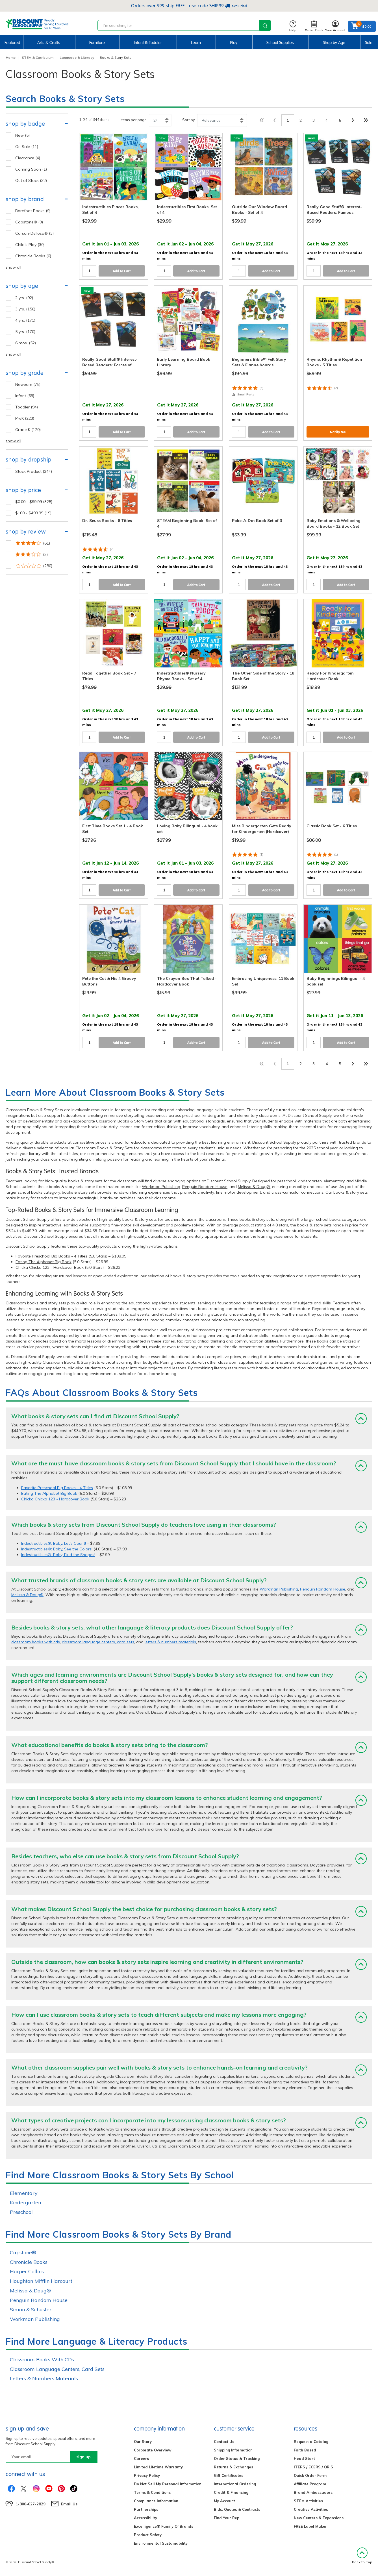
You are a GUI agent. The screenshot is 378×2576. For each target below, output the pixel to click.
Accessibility (145, 2518)
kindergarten (310, 1180)
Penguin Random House (204, 1186)
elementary (334, 1180)
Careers (141, 2458)
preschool (286, 1180)
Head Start (304, 2458)
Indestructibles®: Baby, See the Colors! (56, 1549)
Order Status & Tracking (237, 2458)
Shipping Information (233, 2450)
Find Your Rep (226, 2518)
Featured (12, 42)
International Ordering (235, 2484)
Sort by (188, 120)
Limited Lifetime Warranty (158, 2467)
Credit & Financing (231, 2492)
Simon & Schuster (30, 2309)
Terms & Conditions (152, 2492)
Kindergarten (25, 2202)
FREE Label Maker (310, 2526)
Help (292, 26)
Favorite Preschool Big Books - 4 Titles (51, 1256)
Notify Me (338, 432)
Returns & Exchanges (233, 2467)
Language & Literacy (77, 57)
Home (11, 57)
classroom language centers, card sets (98, 1641)
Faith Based (305, 2450)
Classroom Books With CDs (42, 2359)
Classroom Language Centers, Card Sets (57, 2369)
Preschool (21, 2212)
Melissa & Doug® (254, 1186)
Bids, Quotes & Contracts (237, 2509)
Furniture (97, 42)
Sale (368, 42)
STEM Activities (308, 2501)
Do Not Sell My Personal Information (167, 2484)
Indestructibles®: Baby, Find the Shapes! (58, 1554)
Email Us (69, 2504)
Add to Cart (122, 271)
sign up (83, 2456)
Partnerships (146, 2509)
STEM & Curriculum (37, 57)
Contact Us (224, 2441)
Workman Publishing (161, 1186)
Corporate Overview (152, 2450)
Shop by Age (334, 42)
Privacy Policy (147, 2475)
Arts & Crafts (48, 42)
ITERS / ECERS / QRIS (313, 2467)
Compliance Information (156, 2501)
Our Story (143, 2441)
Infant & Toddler (148, 42)
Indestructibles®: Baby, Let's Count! (53, 1543)
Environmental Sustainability (161, 2543)
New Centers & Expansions (319, 2518)
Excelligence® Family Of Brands (163, 2526)
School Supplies (280, 42)
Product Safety (148, 2535)
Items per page (134, 120)
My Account (224, 2501)
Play (233, 42)
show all (13, 267)
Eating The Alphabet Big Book (43, 1261)
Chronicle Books (28, 2262)
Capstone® (23, 2252)
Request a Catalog (311, 2441)
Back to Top (362, 2555)
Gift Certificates (228, 2475)
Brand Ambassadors (313, 2492)
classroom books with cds (35, 1641)
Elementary (24, 2193)
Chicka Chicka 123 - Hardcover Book (50, 1267)
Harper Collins (27, 2271)
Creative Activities (311, 2509)
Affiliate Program (310, 2484)
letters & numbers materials (170, 1641)
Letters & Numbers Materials (44, 2378)
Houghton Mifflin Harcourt (41, 2281)
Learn (196, 42)
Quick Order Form (310, 2475)
